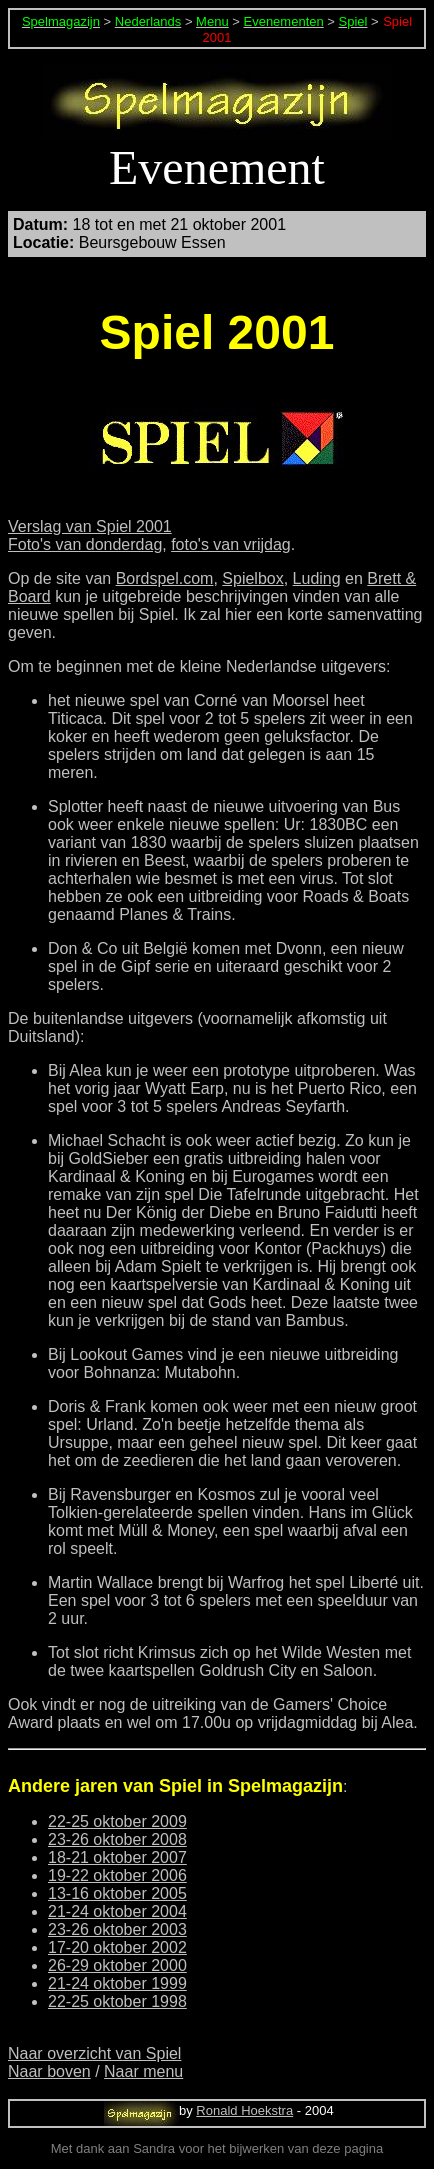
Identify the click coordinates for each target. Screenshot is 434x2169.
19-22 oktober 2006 (117, 1875)
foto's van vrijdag (231, 544)
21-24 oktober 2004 (117, 1911)
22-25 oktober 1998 (117, 2001)
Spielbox (252, 578)
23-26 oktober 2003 (117, 1929)
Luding (317, 578)
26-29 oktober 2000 (117, 1965)
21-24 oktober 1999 (117, 1983)
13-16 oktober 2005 (117, 1893)
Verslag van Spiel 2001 (90, 526)
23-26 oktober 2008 (117, 1839)
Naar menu (143, 2071)
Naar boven (49, 2071)
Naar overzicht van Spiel (94, 2053)
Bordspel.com (165, 578)
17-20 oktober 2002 (117, 1947)
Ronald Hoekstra (244, 2110)
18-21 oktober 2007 (117, 1857)
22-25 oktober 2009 (117, 1821)
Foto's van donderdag (85, 544)
